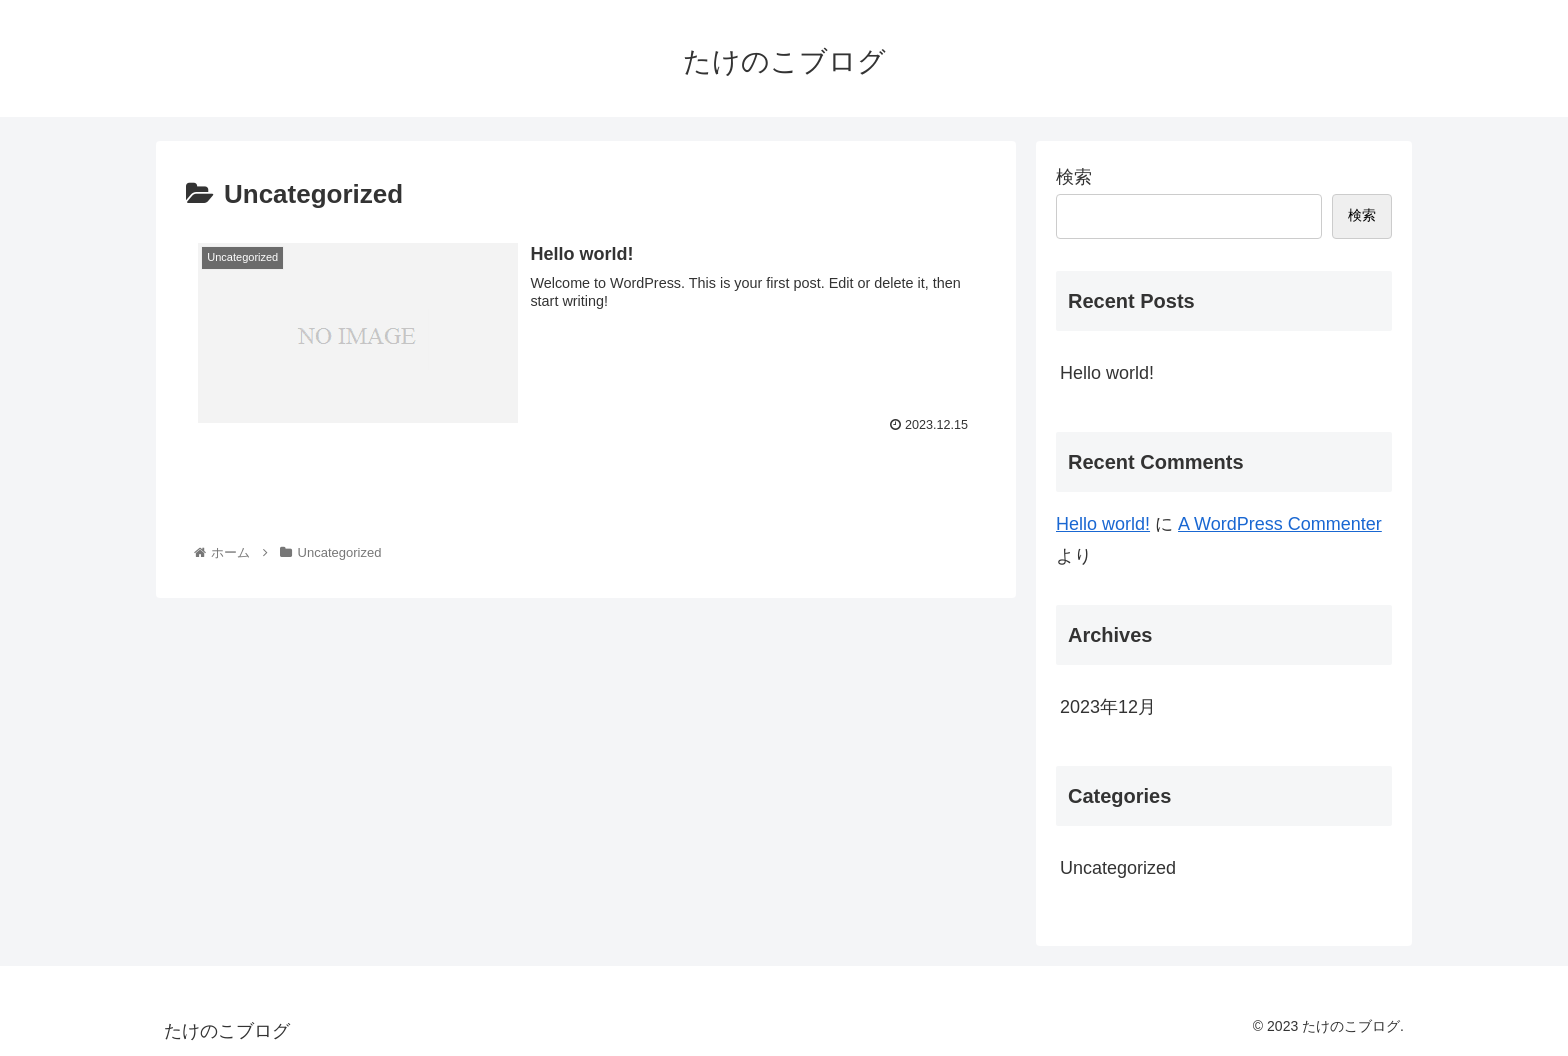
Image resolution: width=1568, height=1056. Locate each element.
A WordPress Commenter (1280, 524)
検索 (1074, 177)
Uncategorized (1118, 868)
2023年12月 (1108, 707)
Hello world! (1107, 373)
